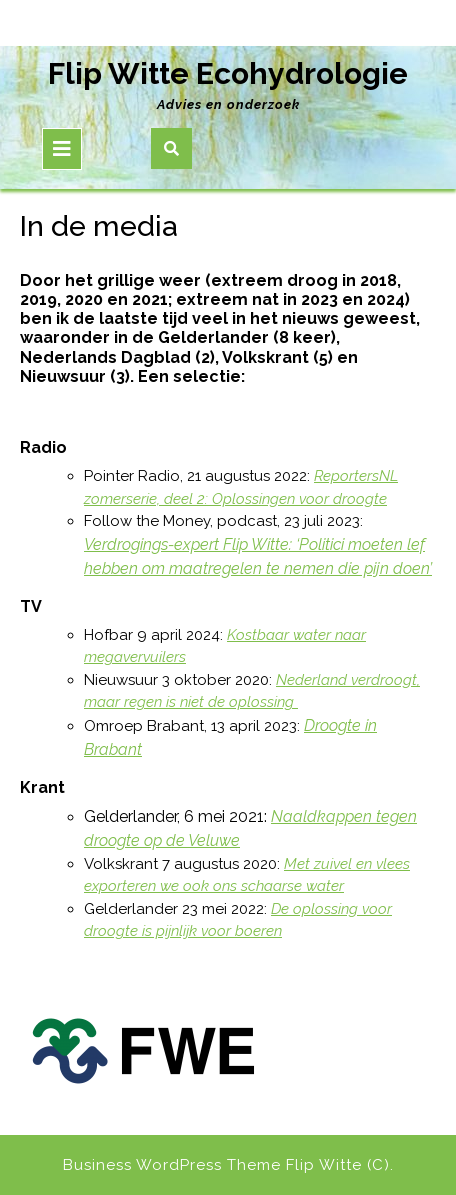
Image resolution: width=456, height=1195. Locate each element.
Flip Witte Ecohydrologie (228, 73)
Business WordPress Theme (172, 1165)
